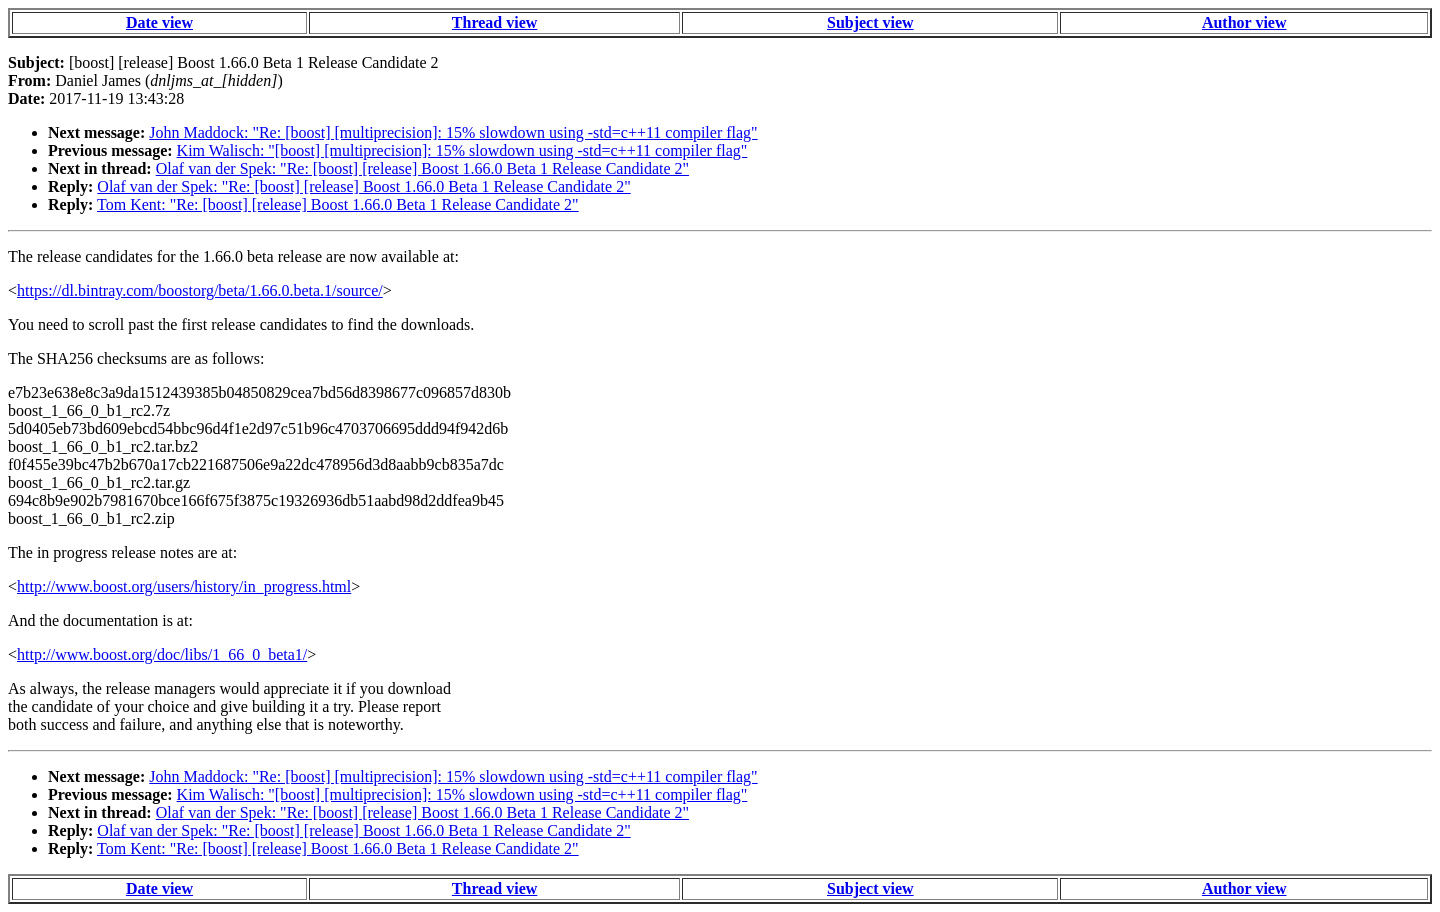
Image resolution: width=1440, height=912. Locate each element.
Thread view (494, 22)
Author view (1244, 22)
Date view (159, 22)
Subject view (870, 22)
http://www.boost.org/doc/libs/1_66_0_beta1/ (162, 654)
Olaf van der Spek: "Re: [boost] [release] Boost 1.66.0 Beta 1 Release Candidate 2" (422, 168)
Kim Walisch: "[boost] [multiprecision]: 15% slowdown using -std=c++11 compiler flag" (462, 150)
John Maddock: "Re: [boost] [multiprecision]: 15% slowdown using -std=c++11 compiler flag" (453, 132)
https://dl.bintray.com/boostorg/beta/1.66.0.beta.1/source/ (200, 290)
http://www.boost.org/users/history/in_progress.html (184, 586)
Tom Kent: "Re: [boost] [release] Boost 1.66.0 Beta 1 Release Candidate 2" (338, 204)
